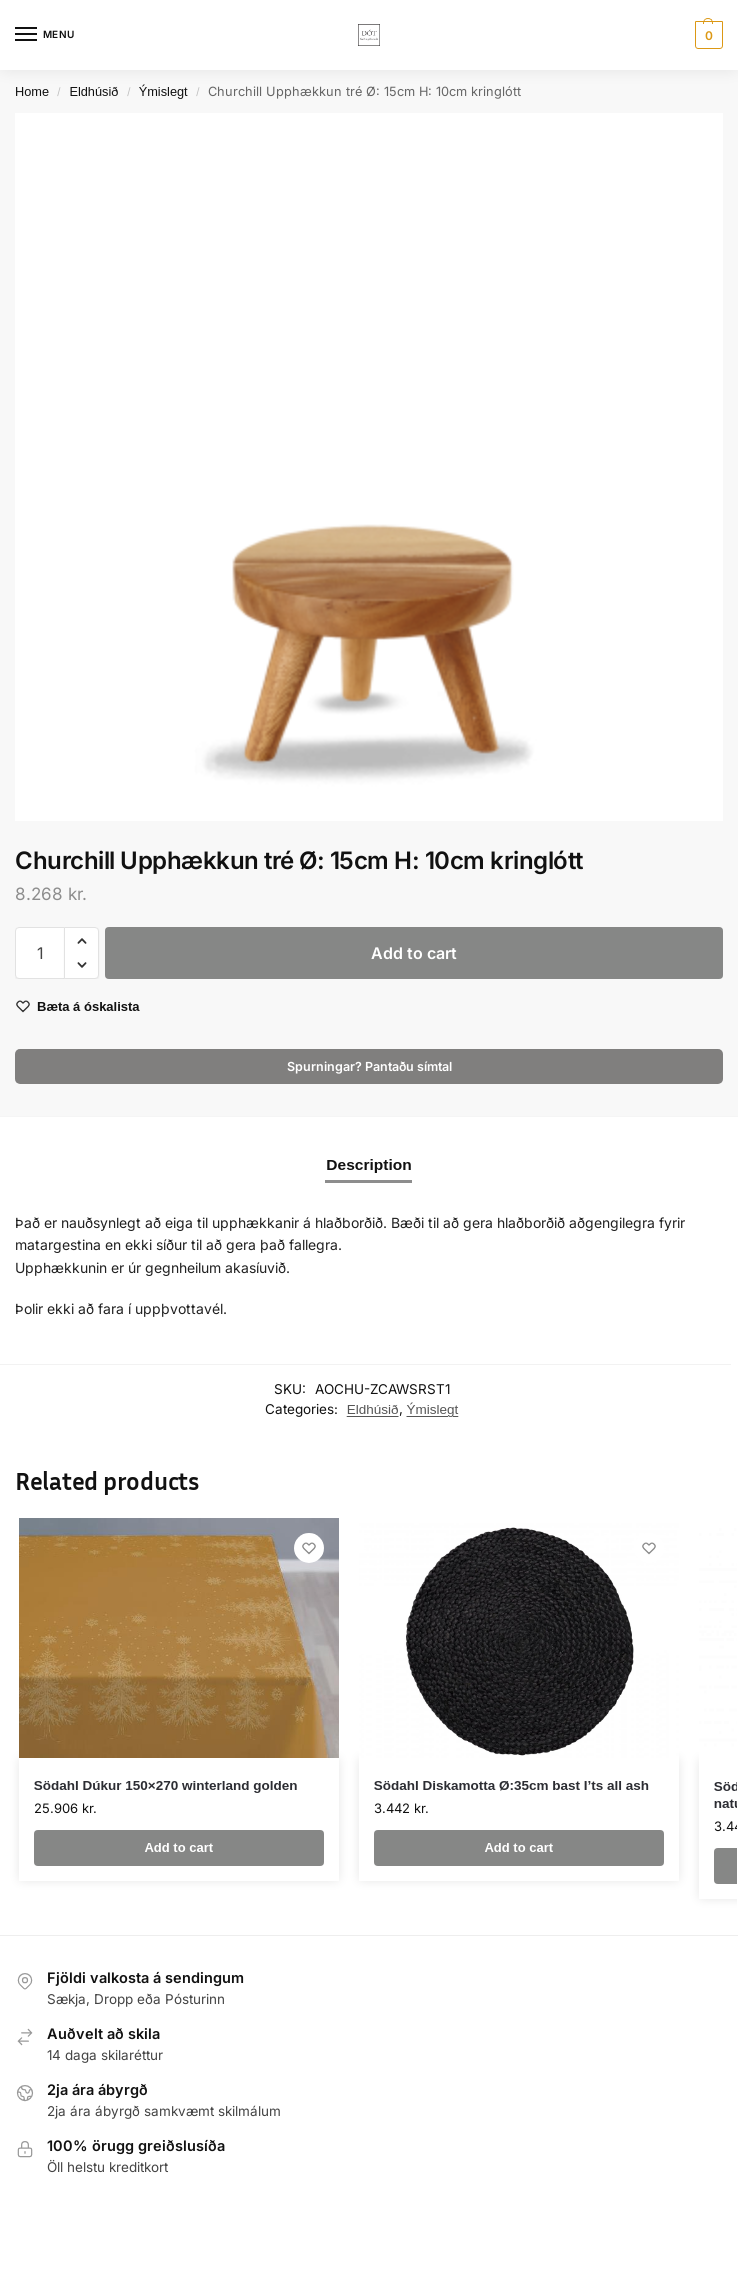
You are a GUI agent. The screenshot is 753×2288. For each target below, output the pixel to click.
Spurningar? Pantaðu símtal (369, 1066)
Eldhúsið (93, 91)
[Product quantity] (40, 953)
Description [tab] (368, 1164)
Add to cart (414, 953)
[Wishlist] (309, 1548)
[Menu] (45, 35)
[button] (706, 35)
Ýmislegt (163, 91)
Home (32, 91)
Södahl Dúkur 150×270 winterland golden (166, 1785)
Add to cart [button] (178, 1847)
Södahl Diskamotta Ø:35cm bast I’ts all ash (511, 1785)
